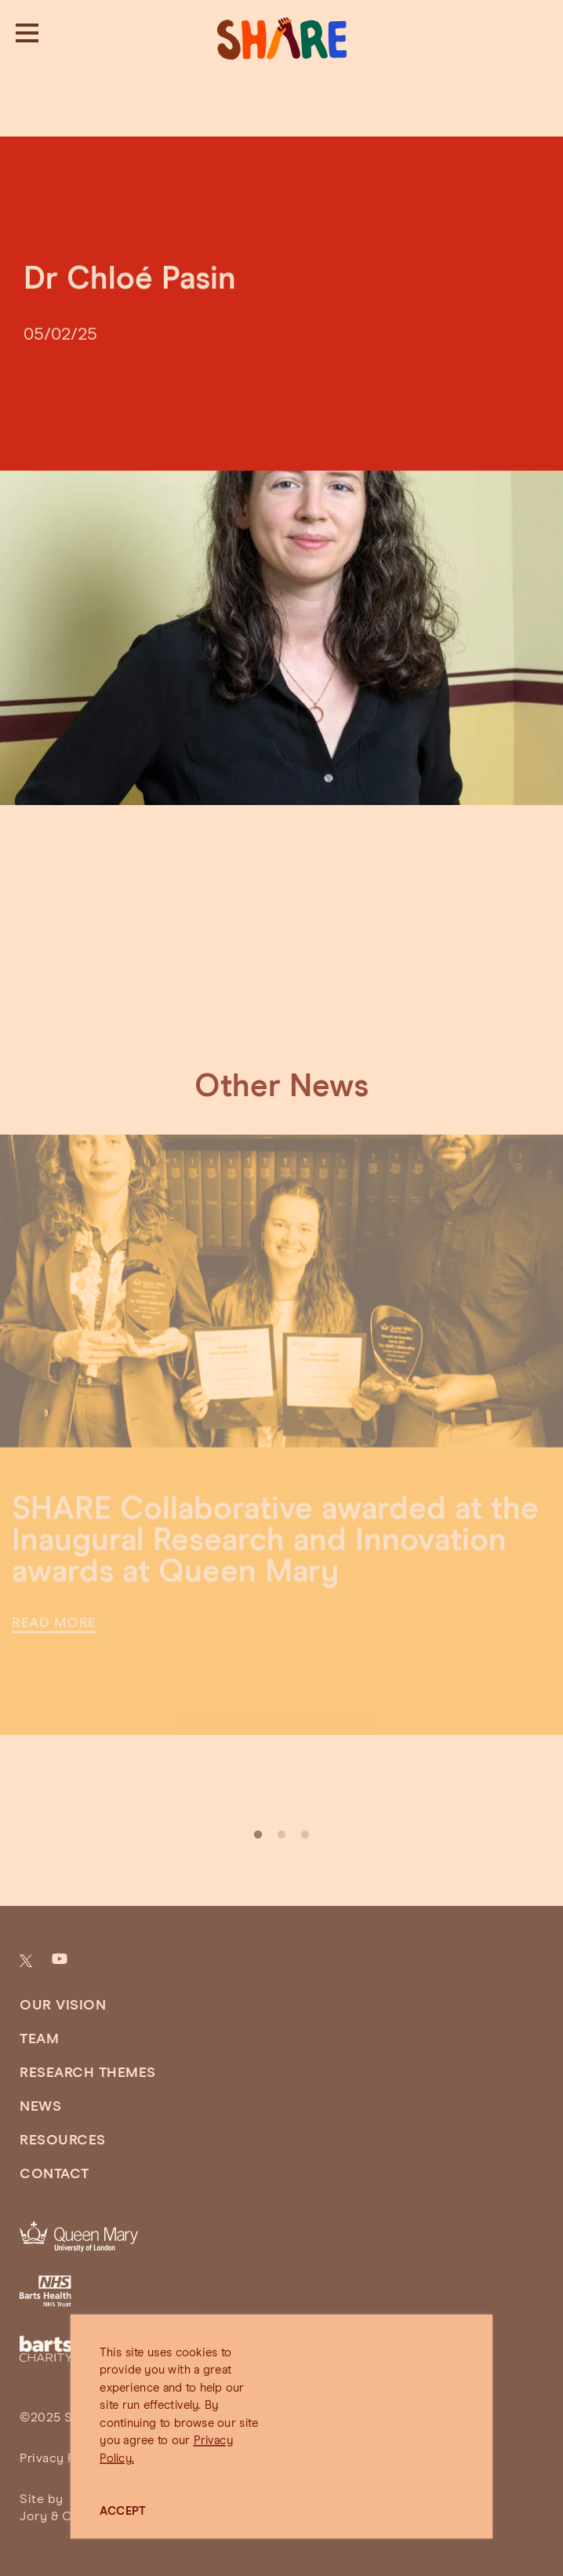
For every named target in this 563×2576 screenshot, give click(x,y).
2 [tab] (281, 1835)
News (40, 2107)
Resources (63, 2140)
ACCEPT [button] (123, 2511)
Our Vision (63, 2005)
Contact (54, 2174)
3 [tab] (305, 1835)
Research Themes (88, 2073)
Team (39, 2039)
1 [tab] (258, 1835)
